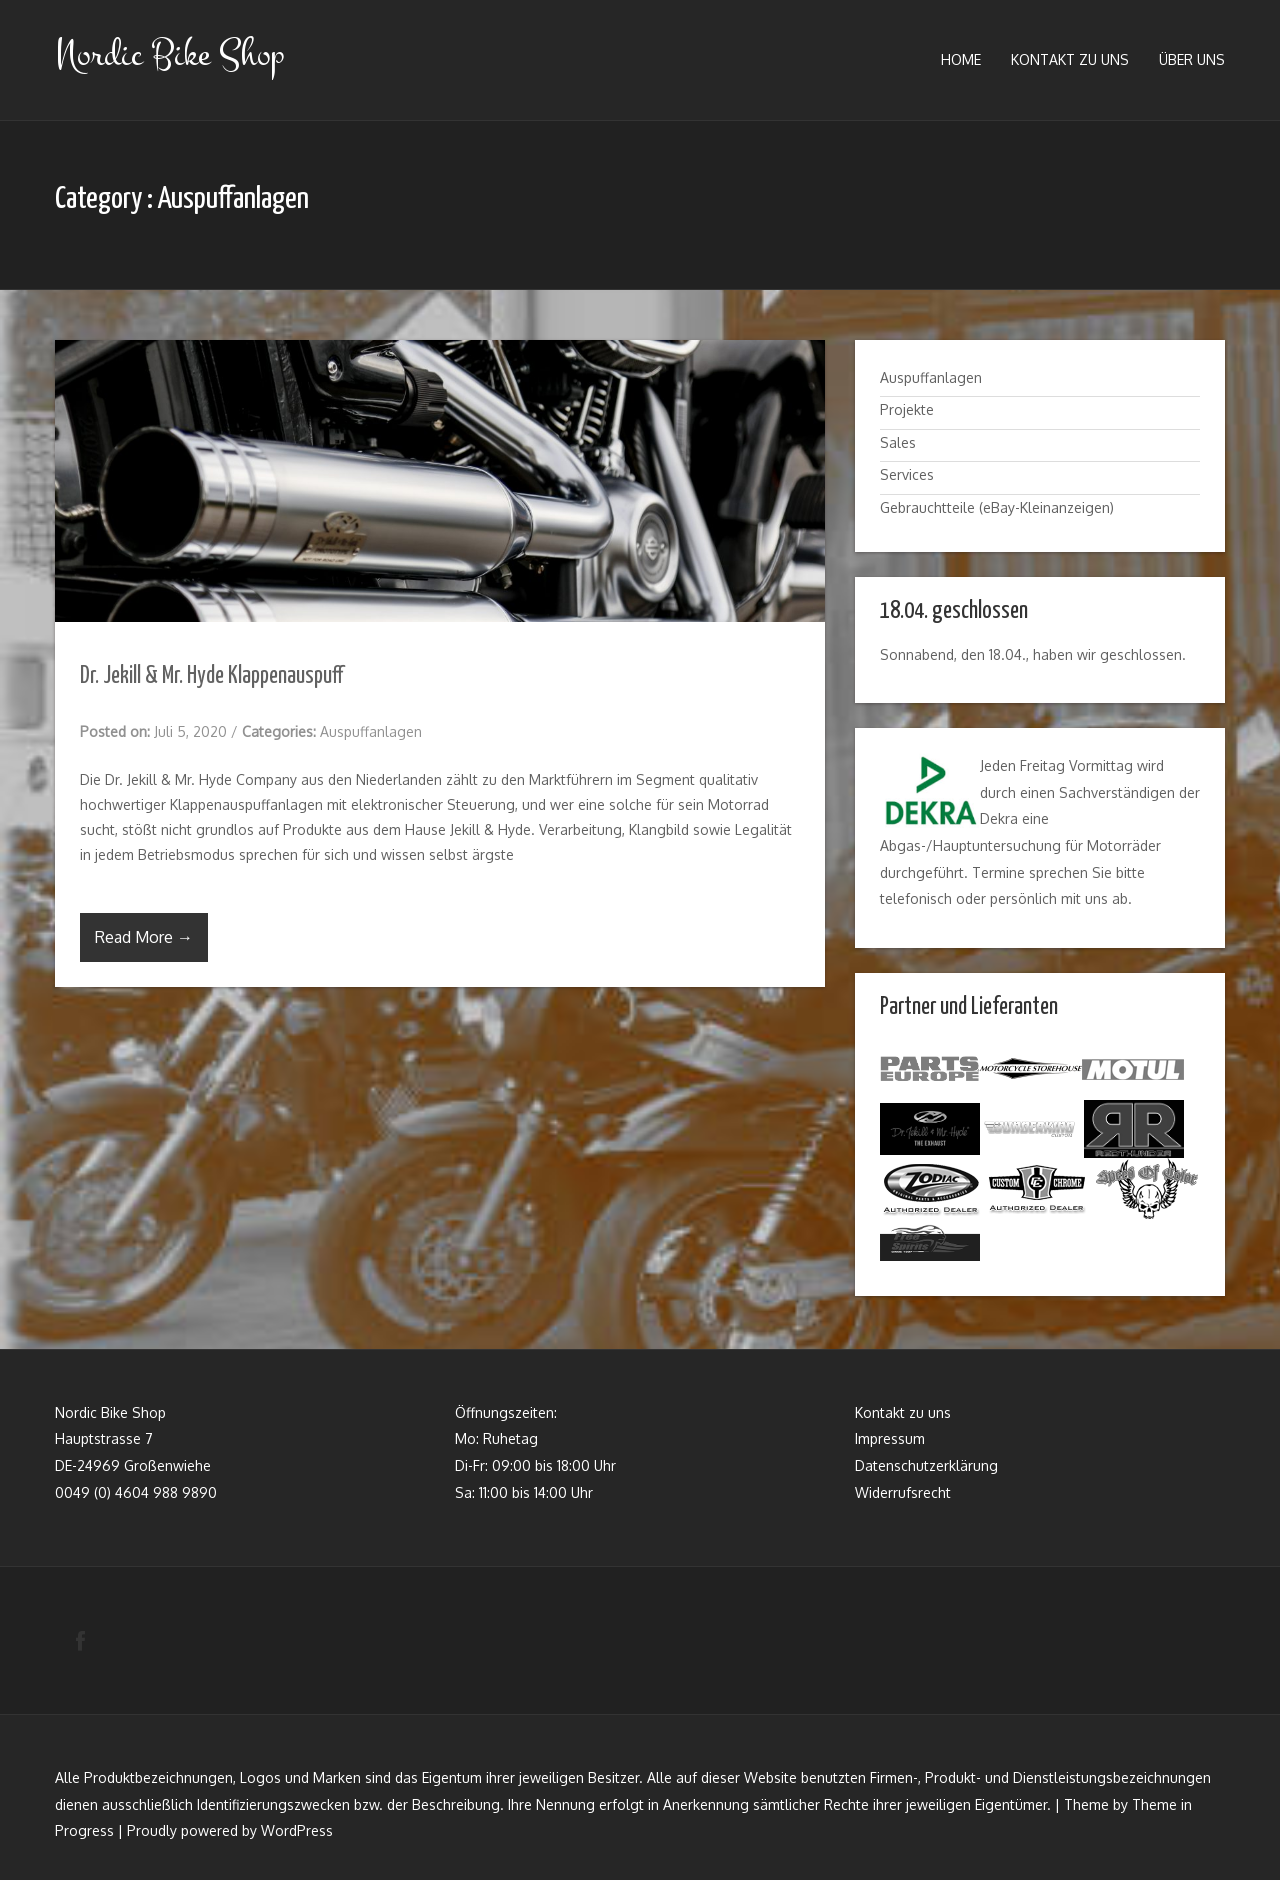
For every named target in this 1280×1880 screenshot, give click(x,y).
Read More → (144, 937)
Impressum (890, 1435)
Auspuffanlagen (371, 731)
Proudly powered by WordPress (230, 1830)
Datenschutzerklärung (926, 1462)
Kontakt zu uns (1070, 59)
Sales (898, 442)
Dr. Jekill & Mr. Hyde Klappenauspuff (211, 676)
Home (961, 59)
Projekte (907, 409)
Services (907, 474)
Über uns (1192, 59)
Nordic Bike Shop (169, 54)
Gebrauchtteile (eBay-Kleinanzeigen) (997, 507)
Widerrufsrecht (903, 1489)
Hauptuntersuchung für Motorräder (1047, 845)
